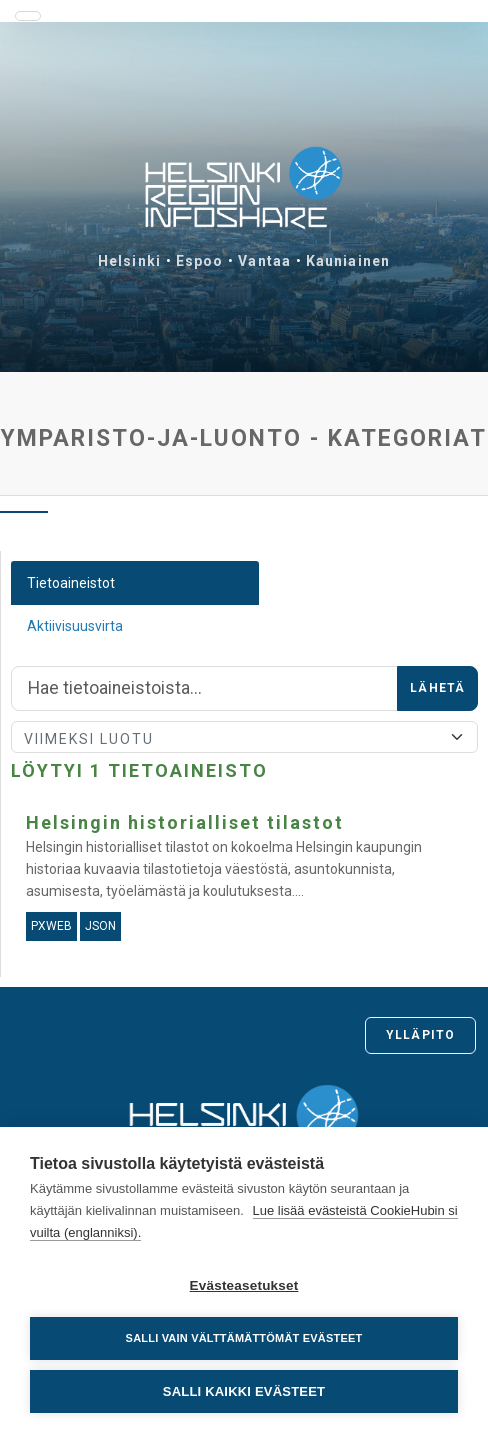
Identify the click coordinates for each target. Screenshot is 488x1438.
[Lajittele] (244, 737)
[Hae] (204, 689)
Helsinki (129, 261)
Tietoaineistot (71, 583)
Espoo (200, 261)
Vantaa (264, 261)
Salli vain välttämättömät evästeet (244, 1338)
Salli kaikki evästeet (244, 1391)
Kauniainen (348, 261)
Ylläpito (420, 1035)
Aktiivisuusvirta (75, 626)
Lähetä (437, 688)
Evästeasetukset (244, 1285)
